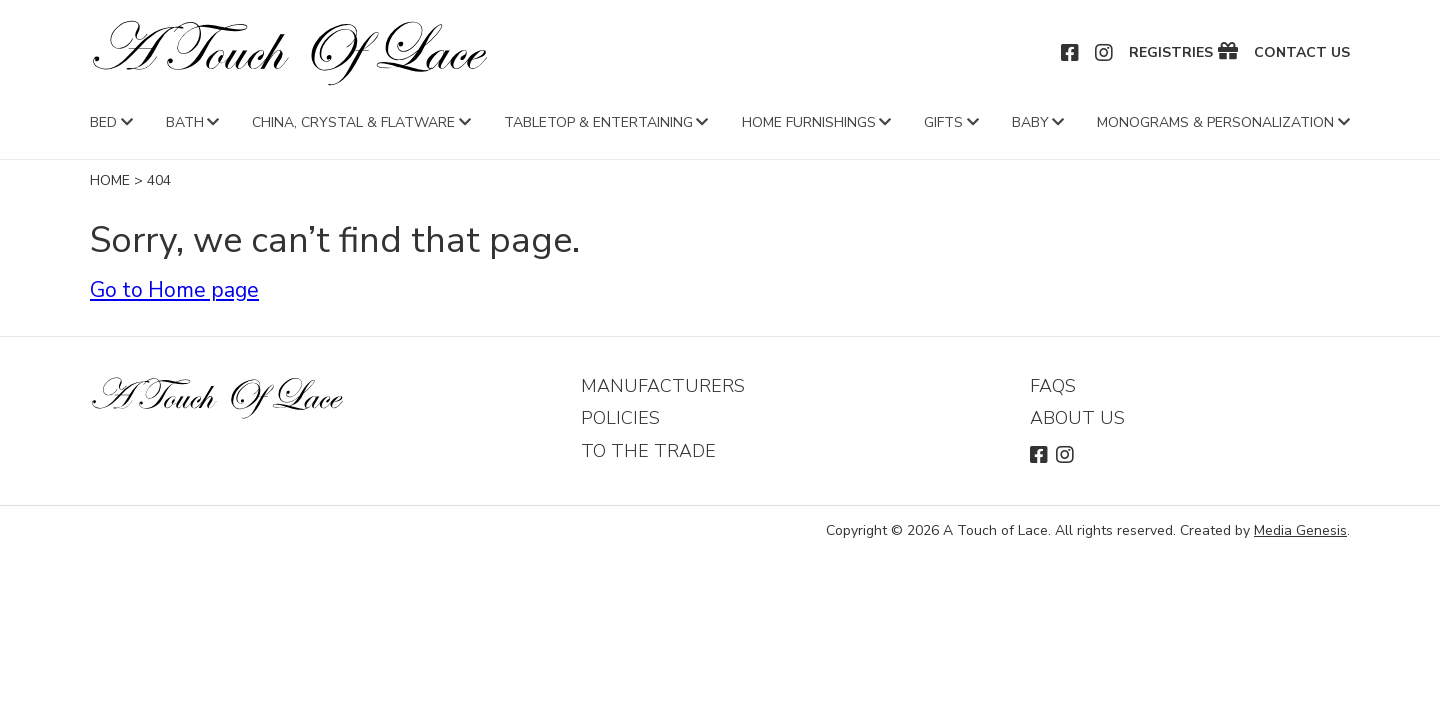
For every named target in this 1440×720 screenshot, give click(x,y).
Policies (620, 418)
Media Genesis (1300, 530)
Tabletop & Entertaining (598, 122)
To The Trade (648, 451)
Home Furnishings (809, 122)
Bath (185, 122)
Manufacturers (663, 386)
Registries (1171, 53)
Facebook (1071, 53)
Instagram (1105, 53)
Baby (1030, 122)
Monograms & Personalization (1215, 122)
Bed (103, 122)
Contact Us (1302, 53)
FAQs (1053, 386)
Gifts (943, 122)
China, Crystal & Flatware (353, 122)
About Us (1077, 418)
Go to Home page (174, 290)
